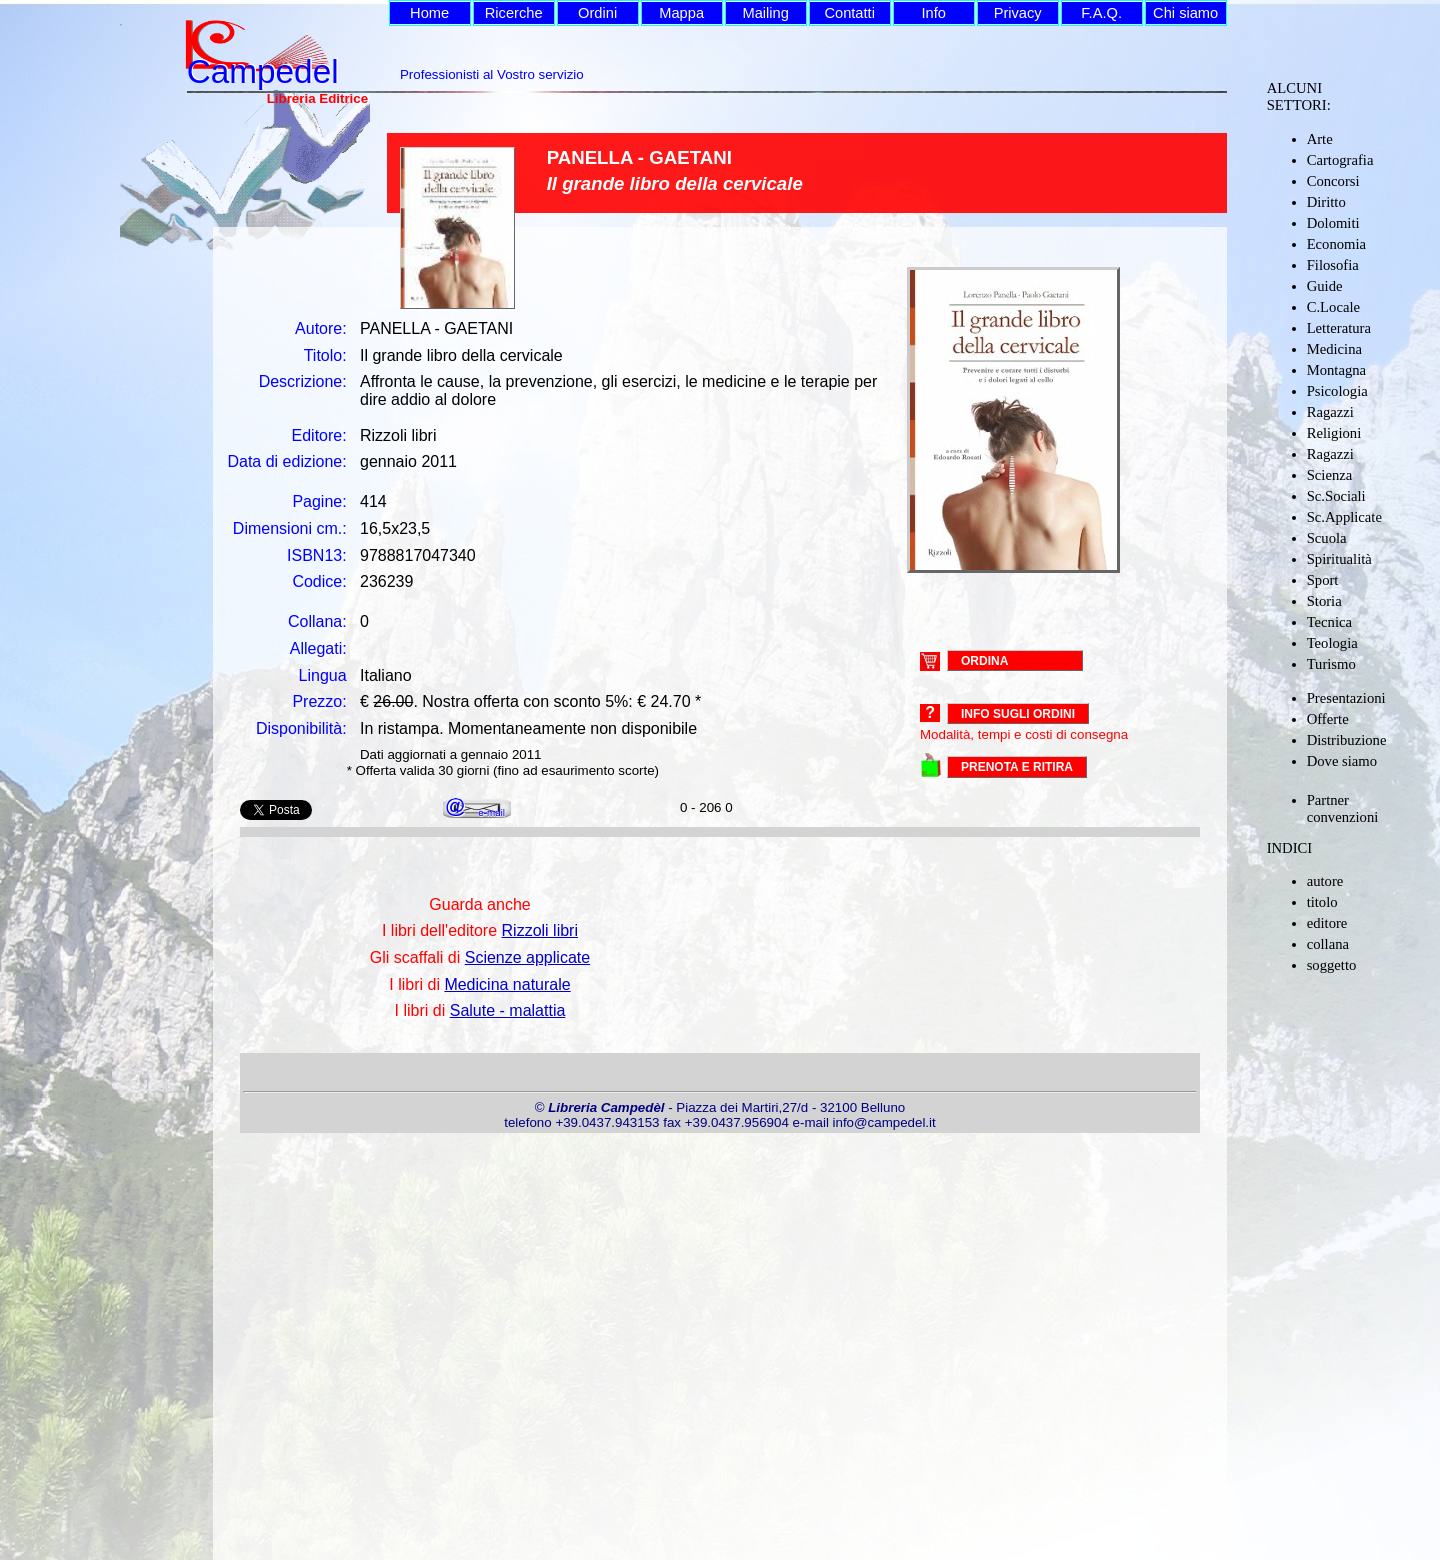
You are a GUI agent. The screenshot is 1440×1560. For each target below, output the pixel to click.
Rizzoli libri (540, 930)
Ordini (597, 13)
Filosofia (1333, 265)
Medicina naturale (507, 984)
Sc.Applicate (1344, 517)
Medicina (1334, 349)
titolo (1322, 902)
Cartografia (1340, 160)
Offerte (1328, 719)
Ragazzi (1330, 412)
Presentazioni (1346, 698)
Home (429, 13)
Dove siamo (1342, 761)
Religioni (1334, 433)
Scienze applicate (527, 957)
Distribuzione (1347, 740)
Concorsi (1333, 181)
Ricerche (514, 13)
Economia (1336, 244)
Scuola (1327, 538)
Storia (1324, 601)
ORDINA (984, 660)
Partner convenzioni (1343, 808)
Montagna (1336, 370)
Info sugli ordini (1018, 714)
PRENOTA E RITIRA (1017, 767)
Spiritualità (1339, 559)
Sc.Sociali (1336, 496)
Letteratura (1339, 328)
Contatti (849, 13)
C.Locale (1333, 307)
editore (1327, 923)
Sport (1323, 580)
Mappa (681, 13)
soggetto (1332, 965)
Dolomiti (1333, 223)
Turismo (1331, 664)
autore (1325, 881)
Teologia (1332, 643)
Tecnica (1329, 622)
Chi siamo (1185, 13)
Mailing (765, 13)
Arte (1320, 139)
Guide (1325, 286)
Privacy (1018, 13)
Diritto (1326, 202)
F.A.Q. (1101, 13)
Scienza (1330, 475)
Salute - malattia (508, 1010)
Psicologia (1337, 391)
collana (1328, 944)
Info (933, 13)
